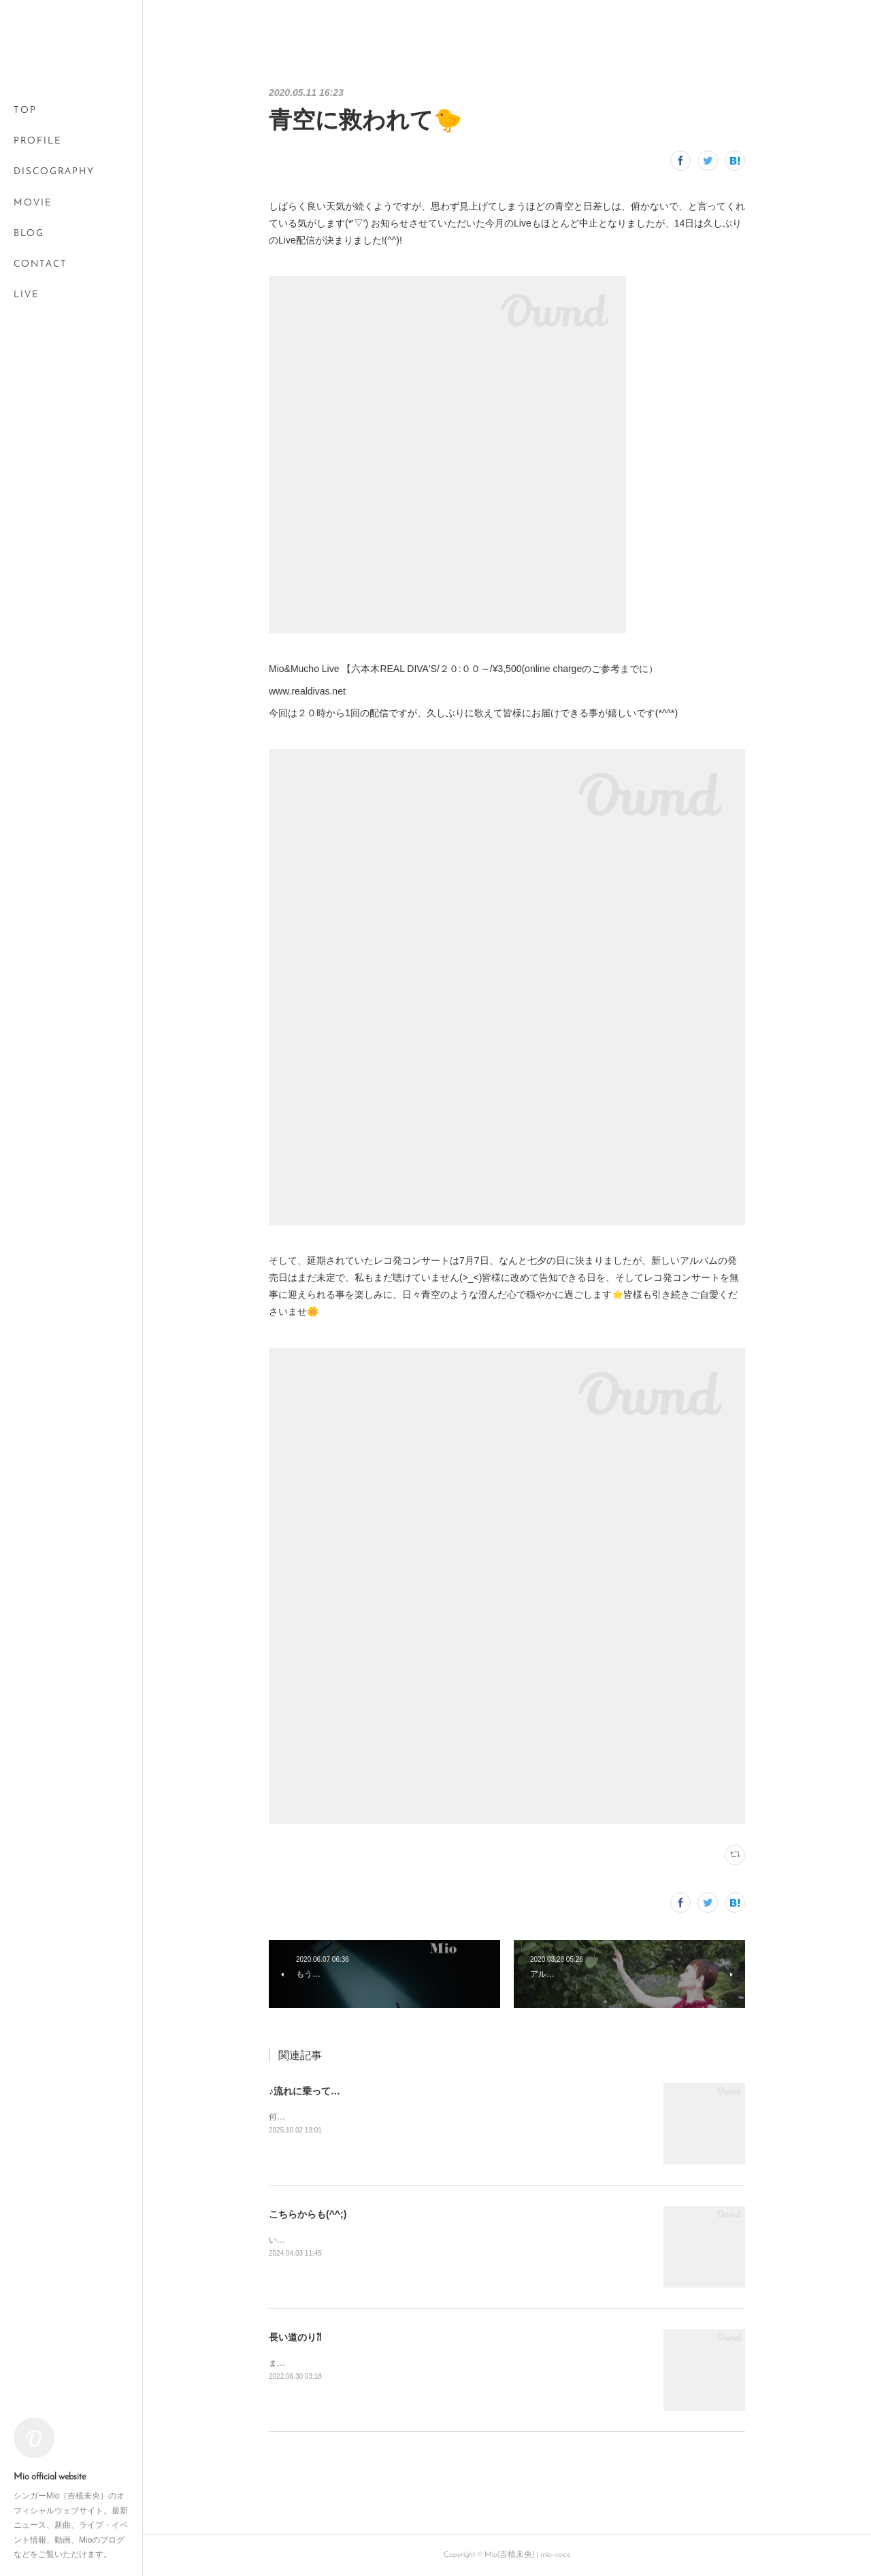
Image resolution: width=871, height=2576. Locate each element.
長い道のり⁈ (295, 2337)
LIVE (26, 295)
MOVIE (33, 203)
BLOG (29, 234)
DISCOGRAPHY (54, 172)
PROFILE (38, 141)
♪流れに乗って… (304, 2091)
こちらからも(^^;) (307, 2214)
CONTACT (40, 264)
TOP (25, 110)
